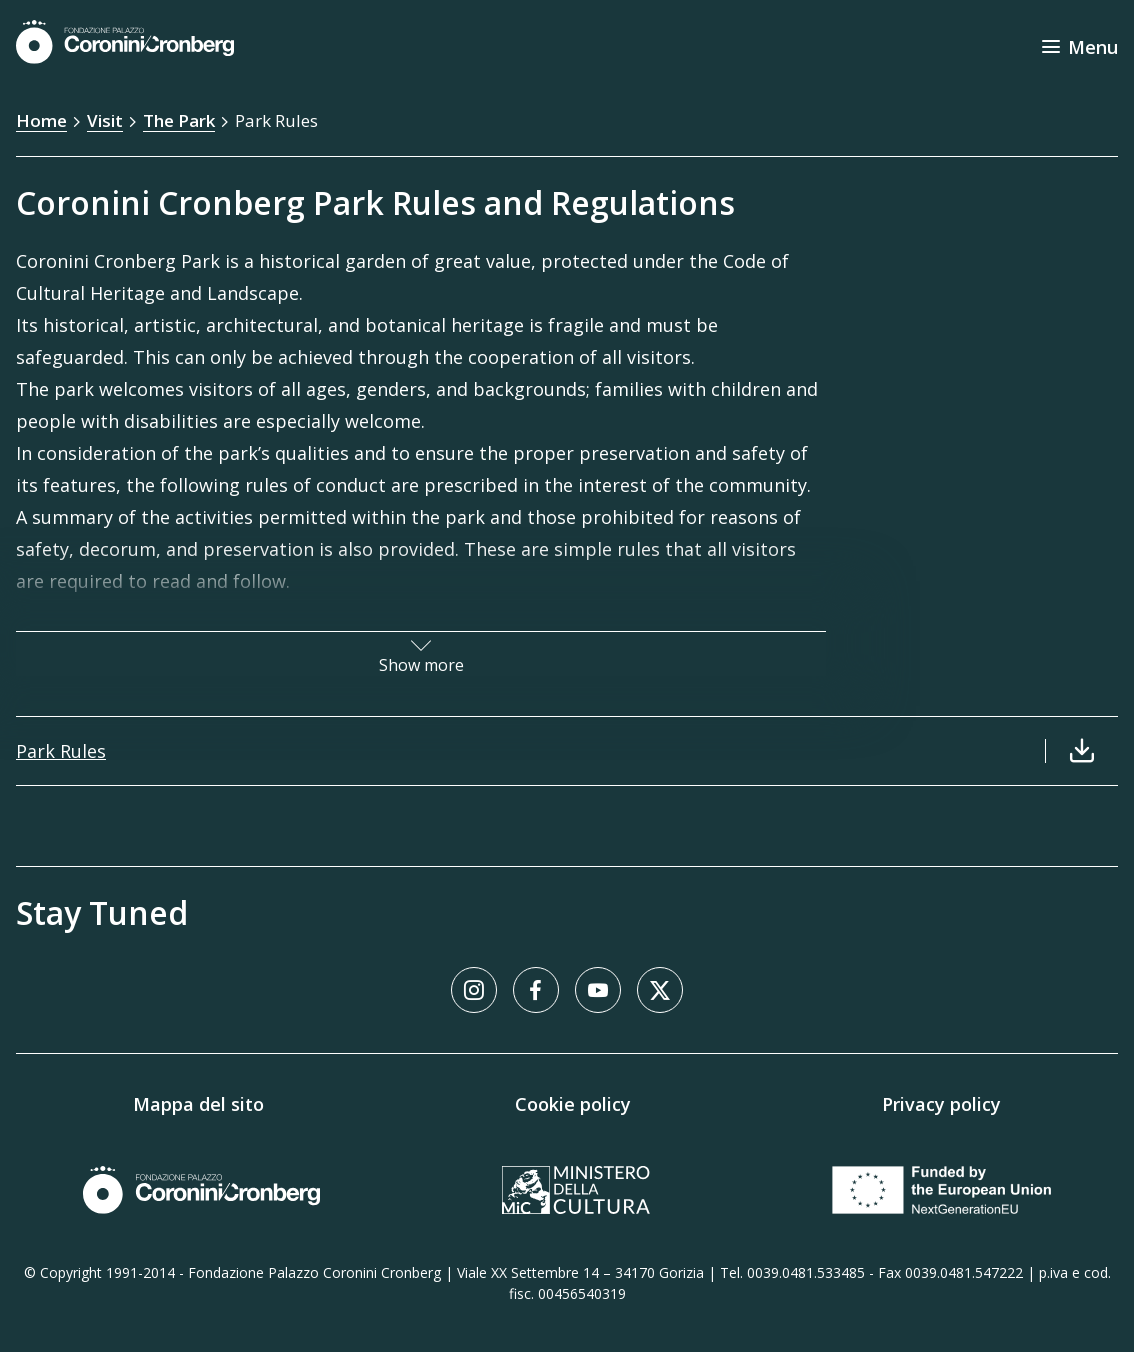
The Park (179, 120)
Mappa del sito (198, 1104)
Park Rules (276, 120)
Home (41, 120)
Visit (105, 120)
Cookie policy (573, 1104)
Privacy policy (941, 1104)
